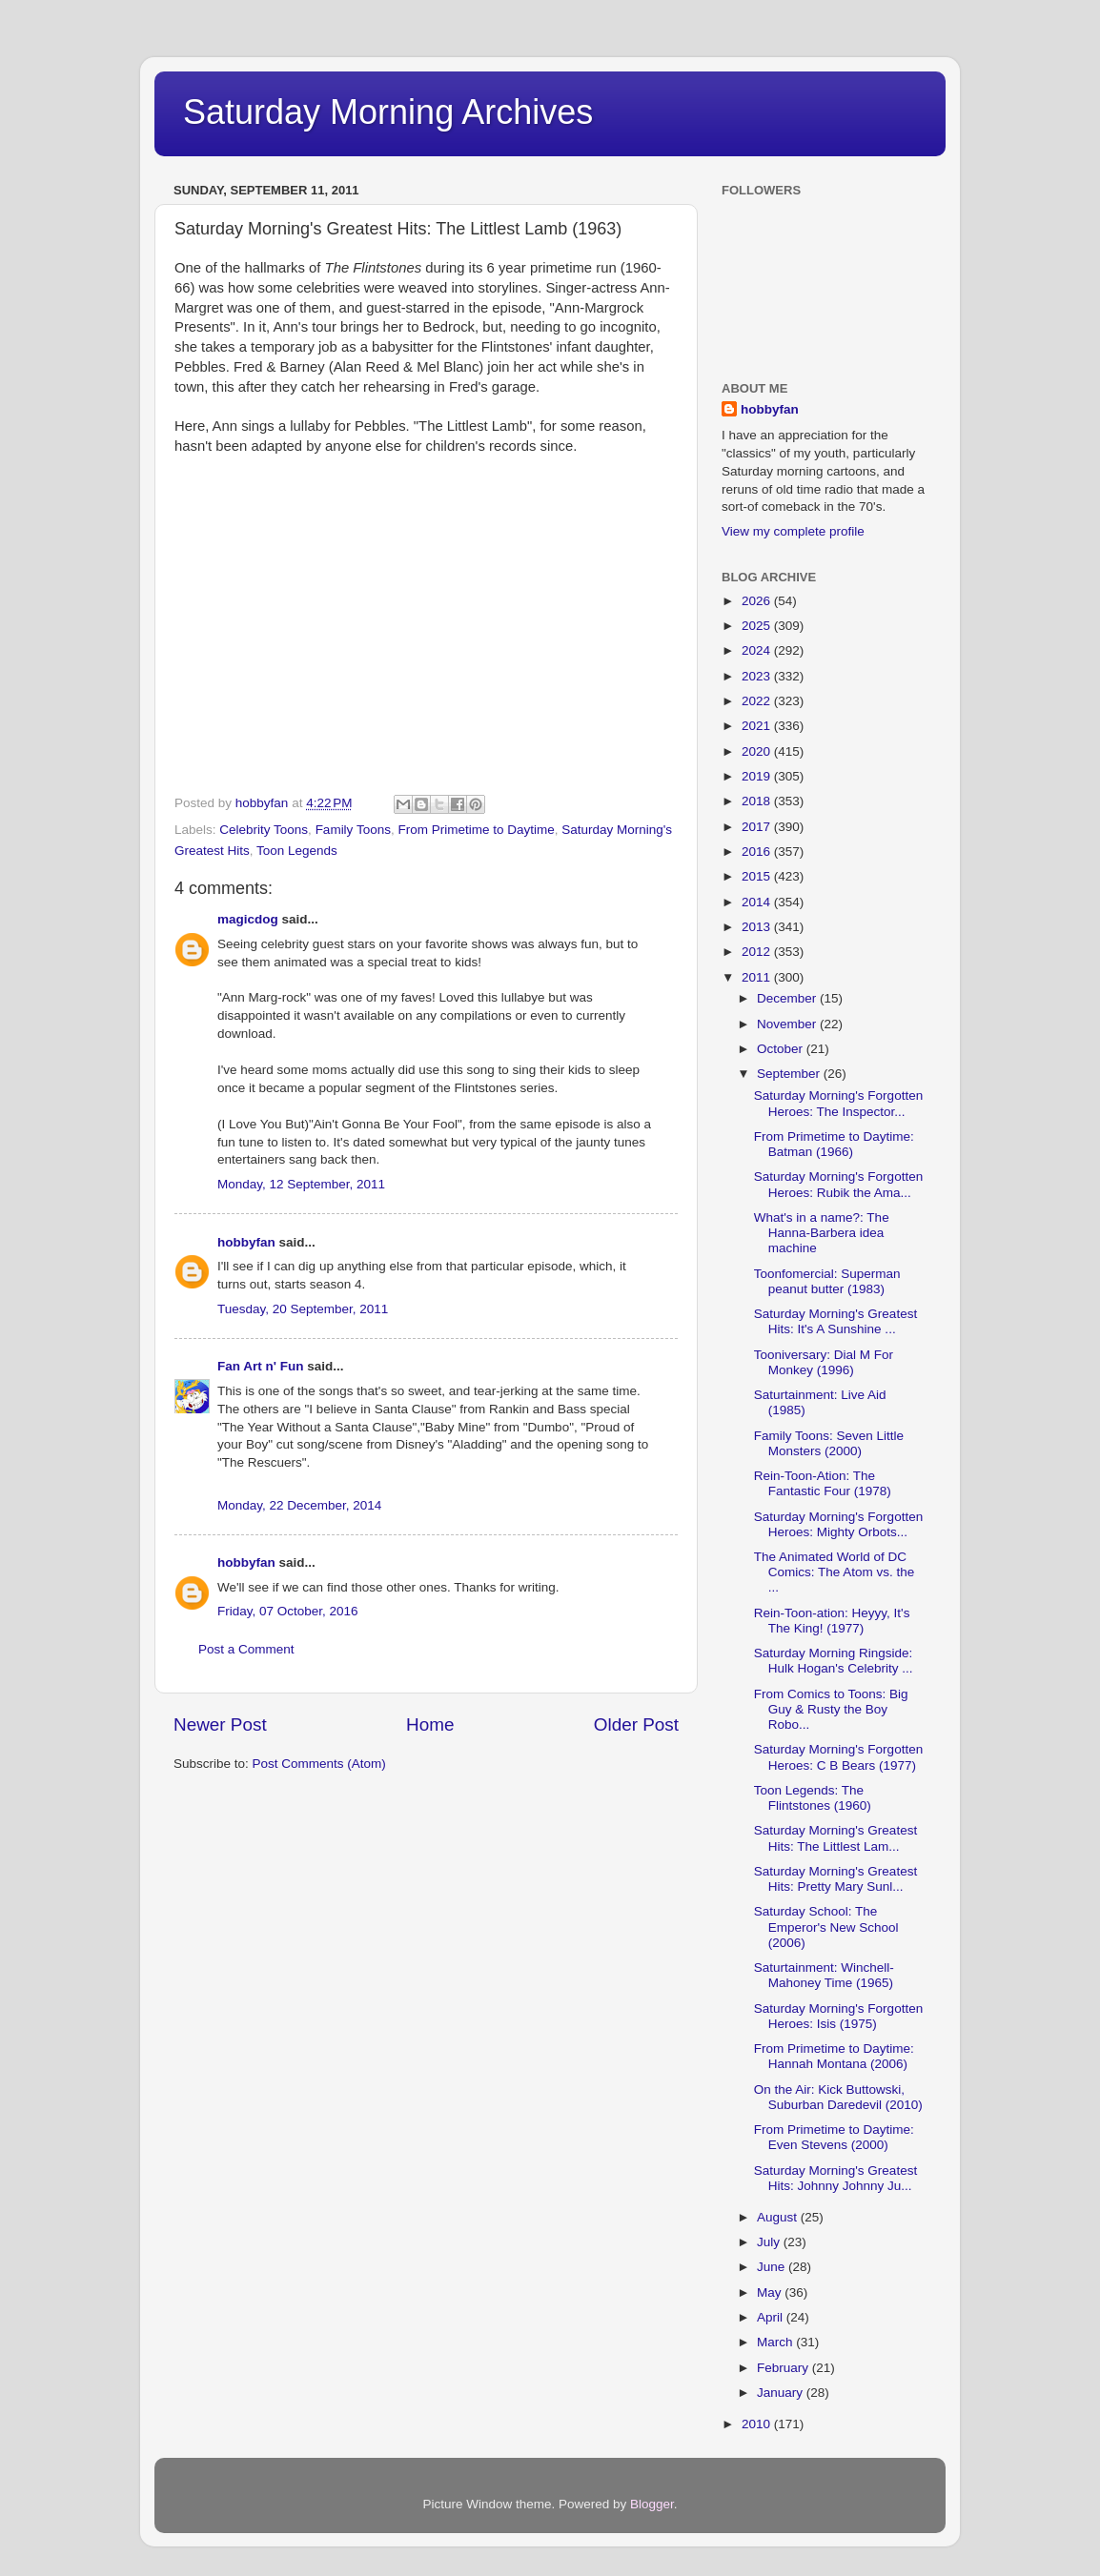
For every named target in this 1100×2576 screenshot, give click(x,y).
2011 (758, 977)
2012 (758, 951)
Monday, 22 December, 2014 (299, 1505)
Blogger (652, 2504)
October (781, 1049)
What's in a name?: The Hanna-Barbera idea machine (821, 1232)
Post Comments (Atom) (319, 1763)
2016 (758, 851)
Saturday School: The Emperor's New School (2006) (826, 1926)
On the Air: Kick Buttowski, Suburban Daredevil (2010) (838, 2097)
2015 (758, 876)
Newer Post (220, 1724)
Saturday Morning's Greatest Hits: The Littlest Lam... (835, 1838)
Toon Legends (296, 850)
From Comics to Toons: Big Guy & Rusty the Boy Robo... (831, 1709)
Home (430, 1724)
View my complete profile (793, 531)
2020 (758, 751)
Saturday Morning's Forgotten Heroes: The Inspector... (838, 1103)
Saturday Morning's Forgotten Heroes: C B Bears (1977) (838, 1757)
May (770, 2292)
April (771, 2317)
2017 (758, 827)
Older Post (636, 1724)
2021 (758, 726)
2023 (758, 676)
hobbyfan (246, 1242)
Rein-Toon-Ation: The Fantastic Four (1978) (822, 1483)
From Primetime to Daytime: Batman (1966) (834, 1144)
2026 (758, 601)
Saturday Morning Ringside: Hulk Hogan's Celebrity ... (833, 1660)
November (788, 1024)
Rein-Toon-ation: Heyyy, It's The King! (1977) (832, 1620)
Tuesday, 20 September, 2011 (302, 1309)
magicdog (247, 919)
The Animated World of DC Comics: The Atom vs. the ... (834, 1572)
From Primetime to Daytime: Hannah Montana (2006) (834, 2056)
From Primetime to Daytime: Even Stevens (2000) (834, 2137)
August (779, 2217)
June (772, 2267)
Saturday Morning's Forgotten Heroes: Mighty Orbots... (838, 1524)
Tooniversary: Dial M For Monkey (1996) (823, 1362)
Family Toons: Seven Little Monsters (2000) (829, 1443)
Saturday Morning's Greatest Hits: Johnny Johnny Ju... (835, 2178)
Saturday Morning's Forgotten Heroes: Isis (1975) (838, 2016)
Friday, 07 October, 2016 (287, 1611)
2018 (758, 801)
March (776, 2342)
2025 (758, 626)
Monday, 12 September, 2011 (301, 1184)
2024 (758, 650)
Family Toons (353, 829)
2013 (758, 927)
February (784, 2368)
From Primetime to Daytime (475, 829)
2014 (758, 902)
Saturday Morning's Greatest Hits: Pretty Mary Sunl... (835, 1879)
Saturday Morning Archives (388, 112)
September (790, 1073)
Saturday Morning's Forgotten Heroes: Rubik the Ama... (838, 1184)
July (770, 2242)
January (781, 2392)
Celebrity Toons (263, 829)
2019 (758, 776)
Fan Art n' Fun (260, 1366)
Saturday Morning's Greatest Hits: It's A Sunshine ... (835, 1321)
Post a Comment (246, 1649)
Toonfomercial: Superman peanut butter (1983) (827, 1281)
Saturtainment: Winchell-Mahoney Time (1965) (824, 1975)
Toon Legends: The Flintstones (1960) (812, 1798)
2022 (758, 701)
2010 (758, 2424)
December (788, 998)
